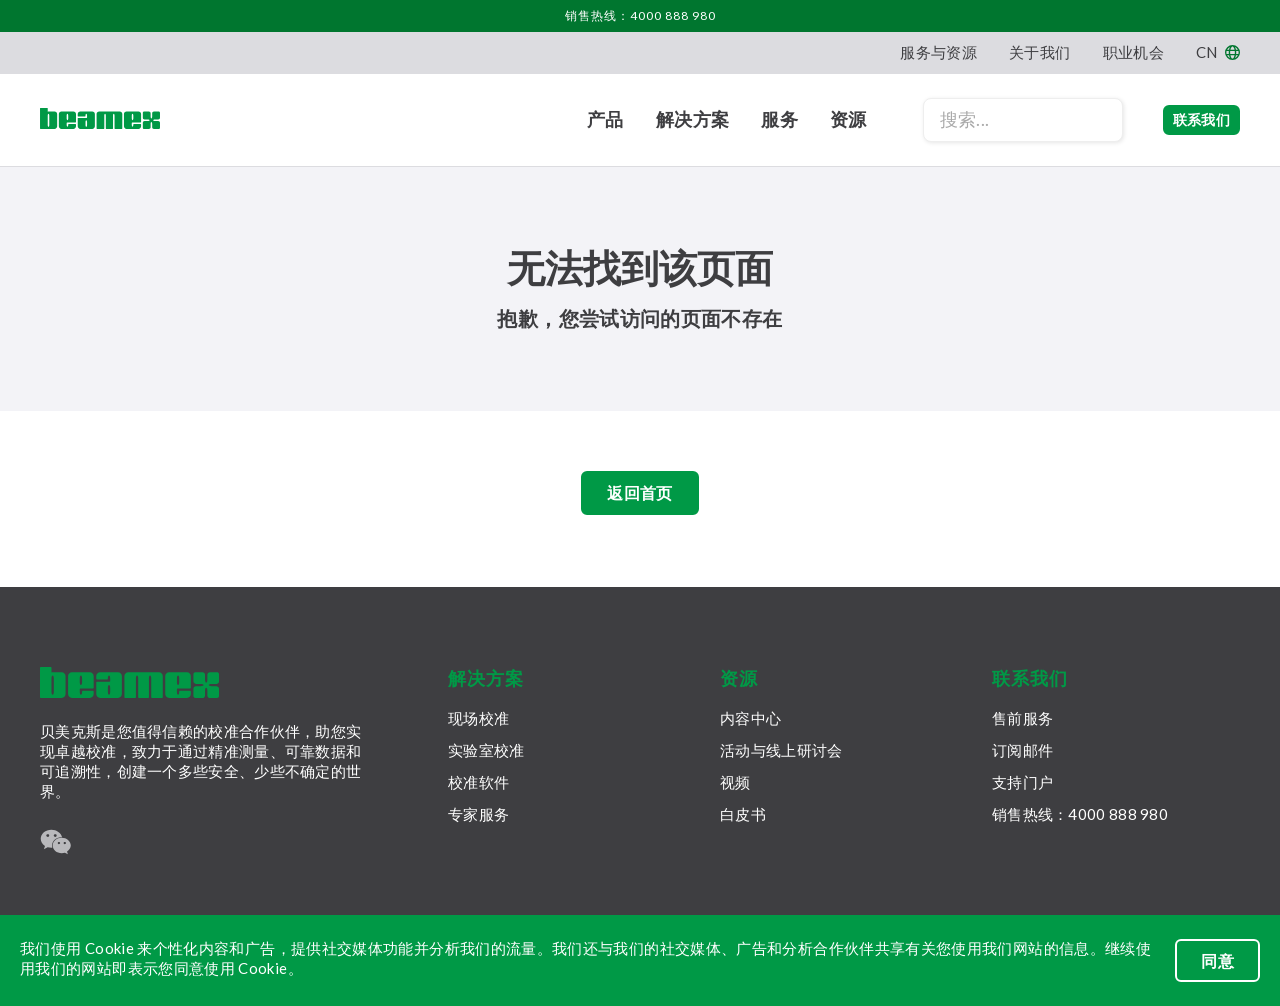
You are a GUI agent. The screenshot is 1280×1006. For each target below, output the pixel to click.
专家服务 (478, 814)
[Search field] (983, 120)
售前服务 (1022, 718)
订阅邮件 (1022, 750)
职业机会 (1133, 52)
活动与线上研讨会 (781, 750)
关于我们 (1039, 52)
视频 (735, 782)
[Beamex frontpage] (100, 120)
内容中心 (750, 718)
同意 (1217, 960)
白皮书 (743, 814)
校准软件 (478, 782)
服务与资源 (938, 52)
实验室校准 (486, 750)
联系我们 (1181, 119)
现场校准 (478, 718)
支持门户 (1022, 782)
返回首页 (639, 498)
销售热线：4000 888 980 (640, 15)
